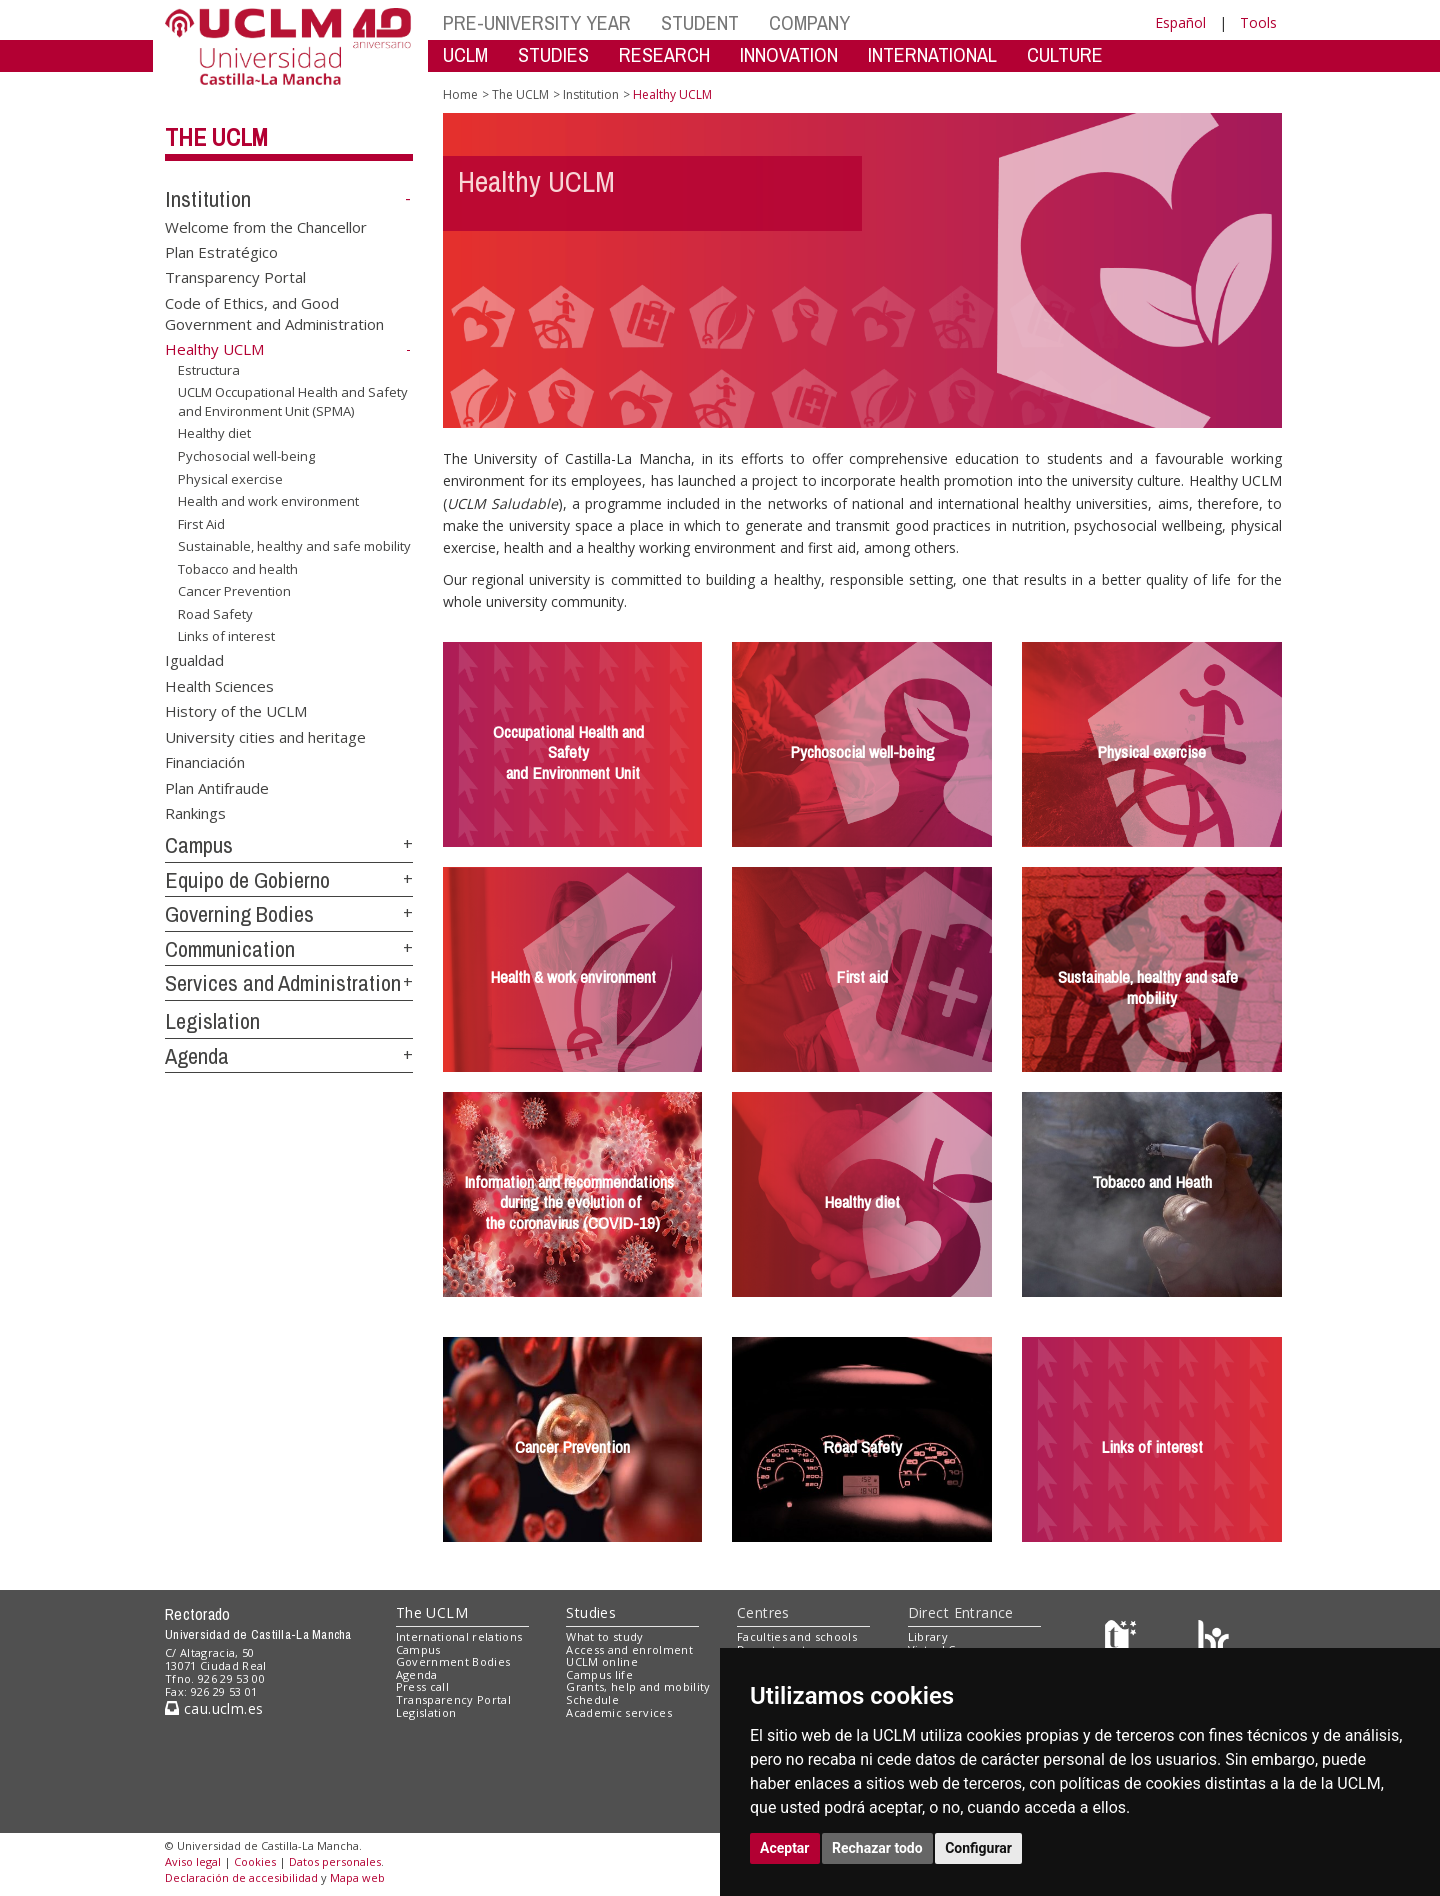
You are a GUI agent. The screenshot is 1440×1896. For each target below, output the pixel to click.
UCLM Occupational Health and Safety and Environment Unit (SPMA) (293, 401)
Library (928, 1636)
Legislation (212, 1021)
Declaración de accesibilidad (241, 1877)
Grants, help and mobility (638, 1686)
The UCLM (216, 137)
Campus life (599, 1674)
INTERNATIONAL (932, 54)
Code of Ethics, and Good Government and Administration (274, 312)
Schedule (592, 1699)
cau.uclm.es (214, 1708)
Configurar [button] (978, 1848)
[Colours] (1213, 1640)
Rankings (195, 812)
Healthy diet (214, 433)
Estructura (209, 370)
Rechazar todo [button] (877, 1848)
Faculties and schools (797, 1636)
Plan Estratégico (221, 252)
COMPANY (809, 22)
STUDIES (553, 54)
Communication (230, 949)
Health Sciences (219, 685)
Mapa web (357, 1877)
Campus (199, 845)
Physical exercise (230, 478)
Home (460, 94)
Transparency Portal (235, 277)
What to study (604, 1636)
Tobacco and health (238, 569)
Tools (1258, 22)
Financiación (205, 762)
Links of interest (226, 636)
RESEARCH (664, 54)
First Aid (201, 524)
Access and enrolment (629, 1649)
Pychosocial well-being (246, 456)
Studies (591, 1612)
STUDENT (700, 22)
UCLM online (602, 1661)
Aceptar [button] (785, 1848)
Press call (422, 1686)
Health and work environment (268, 501)
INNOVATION (789, 54)
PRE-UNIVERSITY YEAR (537, 22)
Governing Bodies (239, 914)
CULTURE (1065, 54)
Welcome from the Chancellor (266, 226)
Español (1180, 22)
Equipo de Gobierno (247, 880)
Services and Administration (283, 983)
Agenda (197, 1056)
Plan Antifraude (217, 787)
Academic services (619, 1712)
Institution (208, 199)
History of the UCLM (236, 711)
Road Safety (215, 614)
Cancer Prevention (234, 591)
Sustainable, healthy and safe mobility (294, 546)
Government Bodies (453, 1661)
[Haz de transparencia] (1123, 1640)
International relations (459, 1636)
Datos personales (335, 1861)
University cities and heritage (265, 736)
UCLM (465, 54)
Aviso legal (193, 1861)
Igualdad (194, 660)
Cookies (255, 1861)
